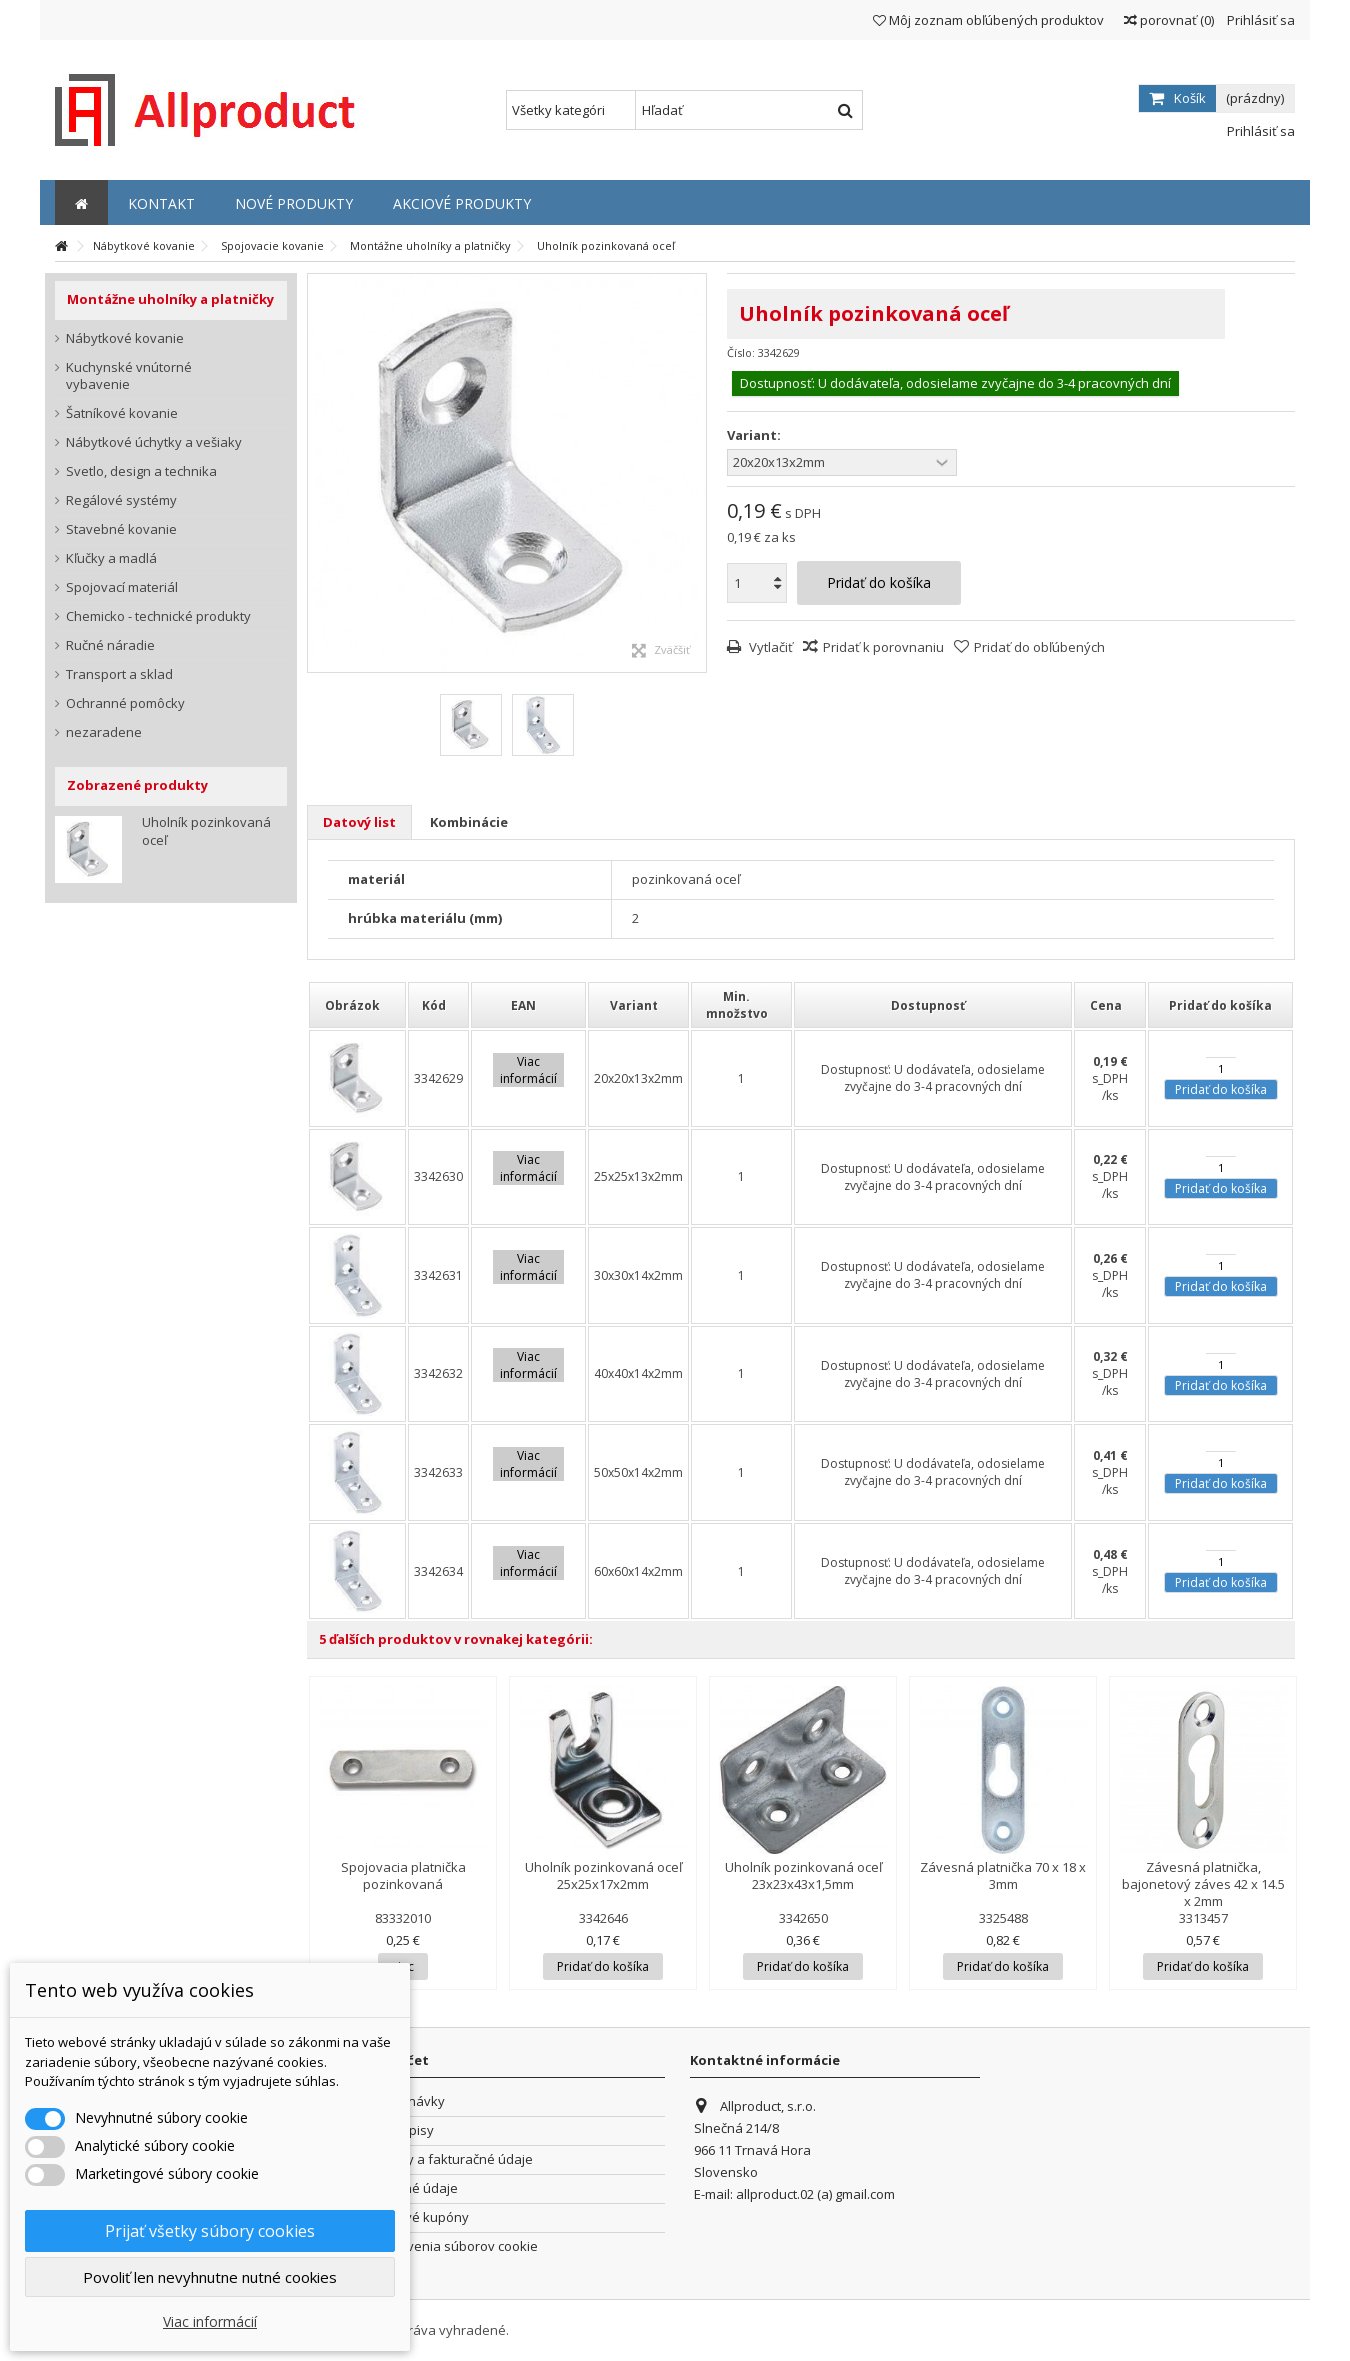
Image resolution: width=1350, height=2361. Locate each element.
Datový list (359, 822)
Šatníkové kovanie (122, 413)
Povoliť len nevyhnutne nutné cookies (210, 2277)
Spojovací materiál (122, 587)
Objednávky (408, 2101)
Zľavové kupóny (420, 2217)
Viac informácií (210, 2321)
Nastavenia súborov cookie (454, 2246)
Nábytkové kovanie (125, 338)
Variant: (755, 435)
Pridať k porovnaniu (883, 647)
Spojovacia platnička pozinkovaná (403, 1875)
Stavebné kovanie (121, 529)
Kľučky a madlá (111, 558)
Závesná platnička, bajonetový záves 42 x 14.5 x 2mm (1203, 1884)
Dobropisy (402, 2130)
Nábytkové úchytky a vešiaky (154, 442)
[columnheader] (357, 1005)
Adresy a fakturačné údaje (452, 2159)
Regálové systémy (121, 500)
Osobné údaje (414, 2188)
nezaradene (104, 732)
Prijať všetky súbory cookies (210, 2231)
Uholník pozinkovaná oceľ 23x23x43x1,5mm (803, 1875)
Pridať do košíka (1221, 1089)
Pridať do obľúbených (1039, 647)
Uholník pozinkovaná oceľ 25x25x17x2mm (603, 1875)
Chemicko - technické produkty (158, 616)
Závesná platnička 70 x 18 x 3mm (1003, 1875)
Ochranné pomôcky (125, 703)
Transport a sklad (119, 674)
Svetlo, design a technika (141, 471)
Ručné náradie (110, 645)
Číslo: (741, 352)
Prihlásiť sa (1259, 20)
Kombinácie (469, 822)
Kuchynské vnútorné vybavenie (129, 376)
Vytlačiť (769, 647)
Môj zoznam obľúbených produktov (988, 20)
